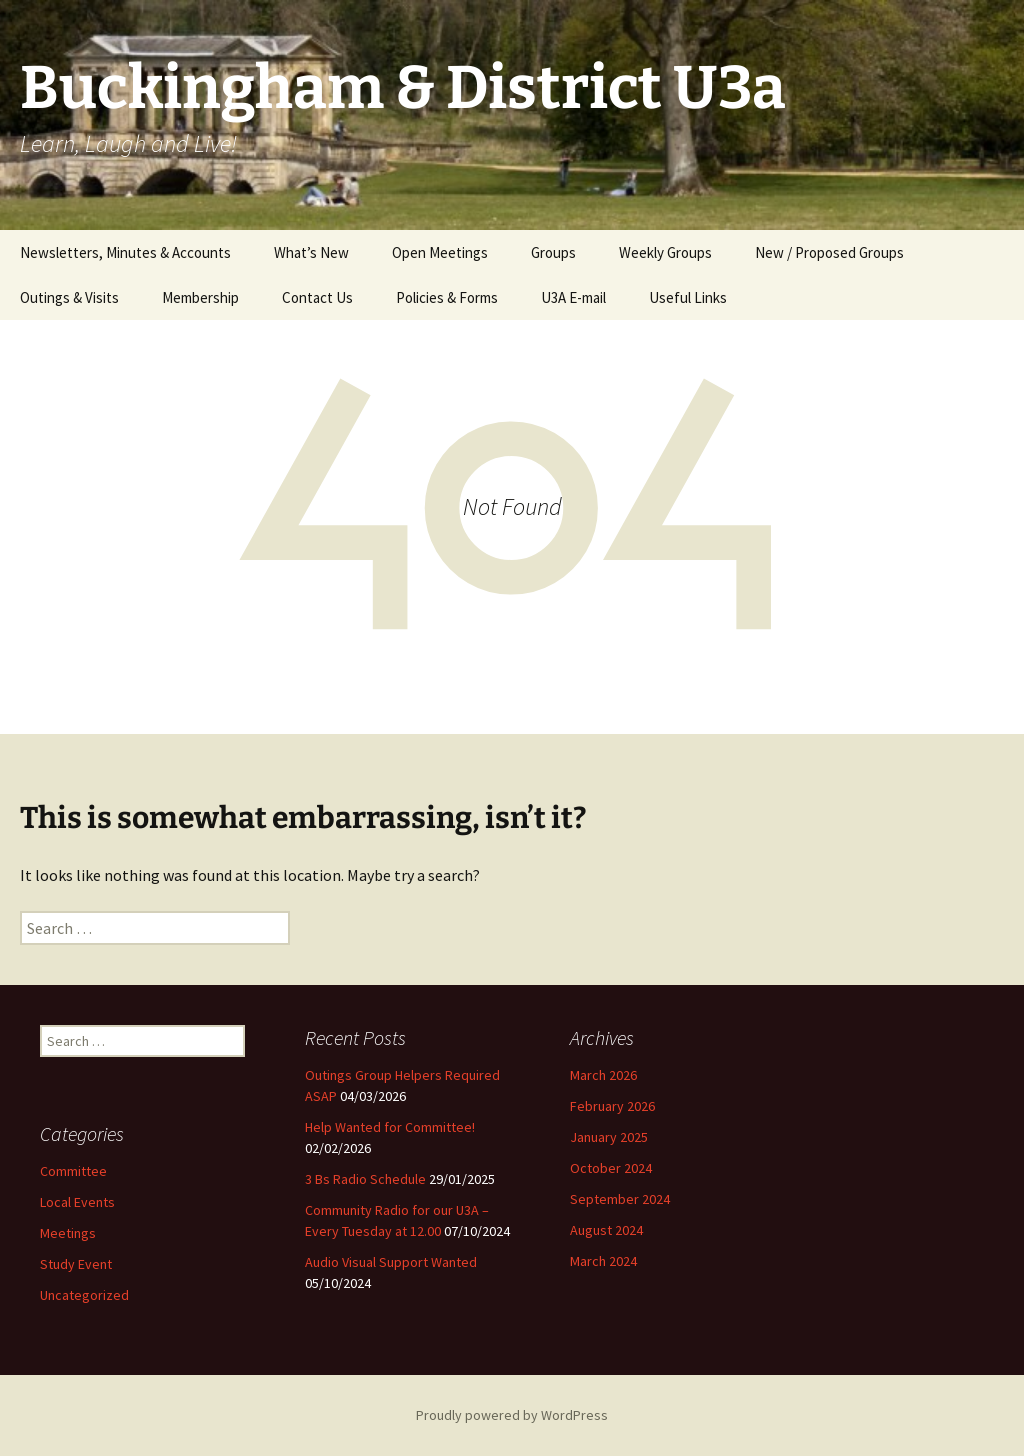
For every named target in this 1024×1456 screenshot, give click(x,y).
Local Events (77, 1202)
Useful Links (688, 297)
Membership (200, 297)
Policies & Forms (447, 297)
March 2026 (603, 1075)
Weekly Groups (665, 252)
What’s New (311, 252)
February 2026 (612, 1106)
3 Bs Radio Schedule (365, 1179)
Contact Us (317, 297)
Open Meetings (440, 252)
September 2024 (620, 1199)
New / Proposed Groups (829, 252)
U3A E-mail (573, 297)
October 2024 (611, 1168)
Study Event (76, 1264)
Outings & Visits (69, 297)
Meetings (68, 1233)
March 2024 (603, 1261)
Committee (73, 1171)
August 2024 (606, 1230)
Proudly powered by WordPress (512, 1415)
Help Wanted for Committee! (390, 1127)
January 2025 (609, 1137)
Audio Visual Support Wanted (391, 1262)
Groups (553, 252)
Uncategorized (84, 1295)
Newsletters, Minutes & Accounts (125, 252)
